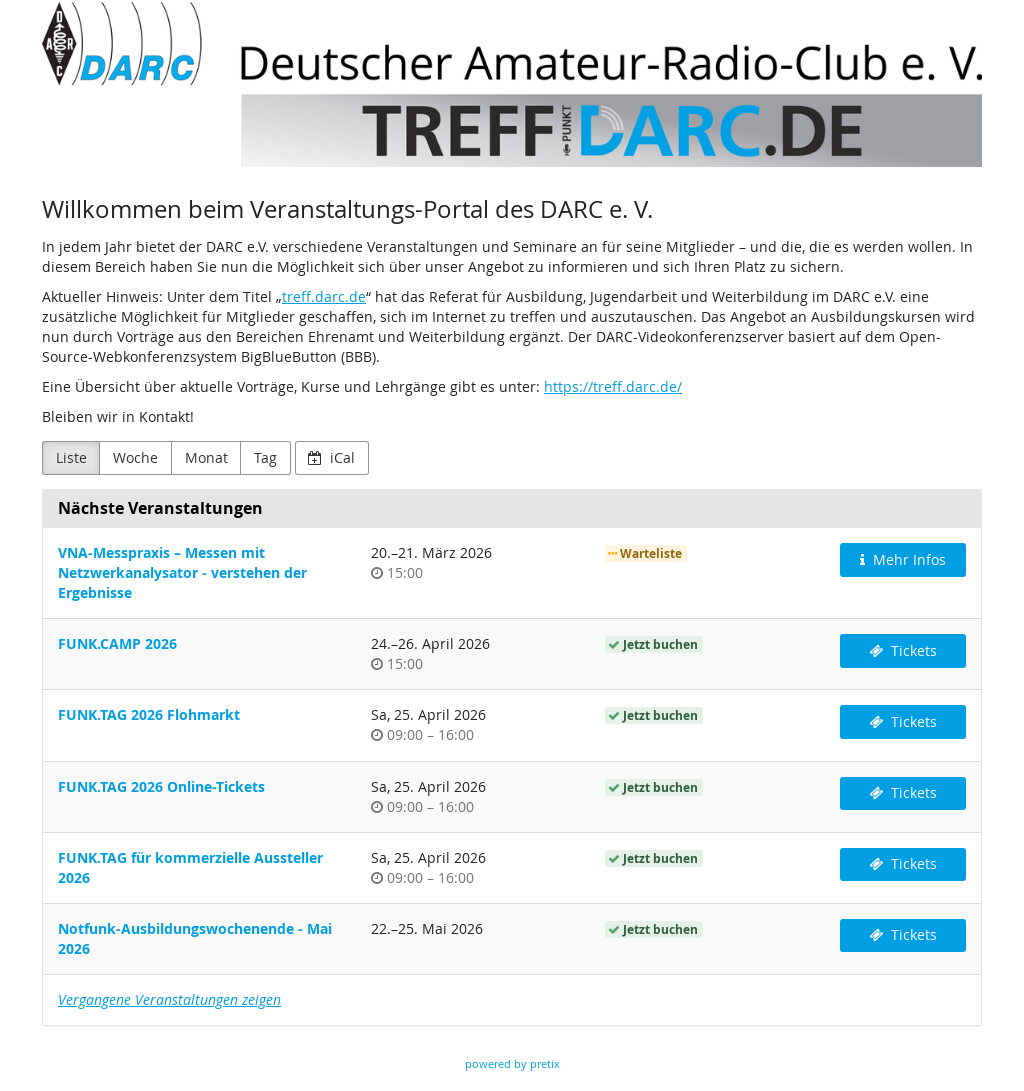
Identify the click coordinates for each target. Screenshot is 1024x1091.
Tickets (903, 650)
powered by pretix (512, 1063)
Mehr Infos (903, 559)
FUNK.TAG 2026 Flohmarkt (149, 714)
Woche (135, 457)
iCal (331, 457)
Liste (71, 457)
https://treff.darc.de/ (613, 386)
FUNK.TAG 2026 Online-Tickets (161, 786)
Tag (265, 457)
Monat (206, 457)
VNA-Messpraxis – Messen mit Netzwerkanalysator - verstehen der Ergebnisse (182, 572)
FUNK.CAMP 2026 (117, 643)
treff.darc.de (324, 296)
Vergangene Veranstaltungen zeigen (169, 999)
